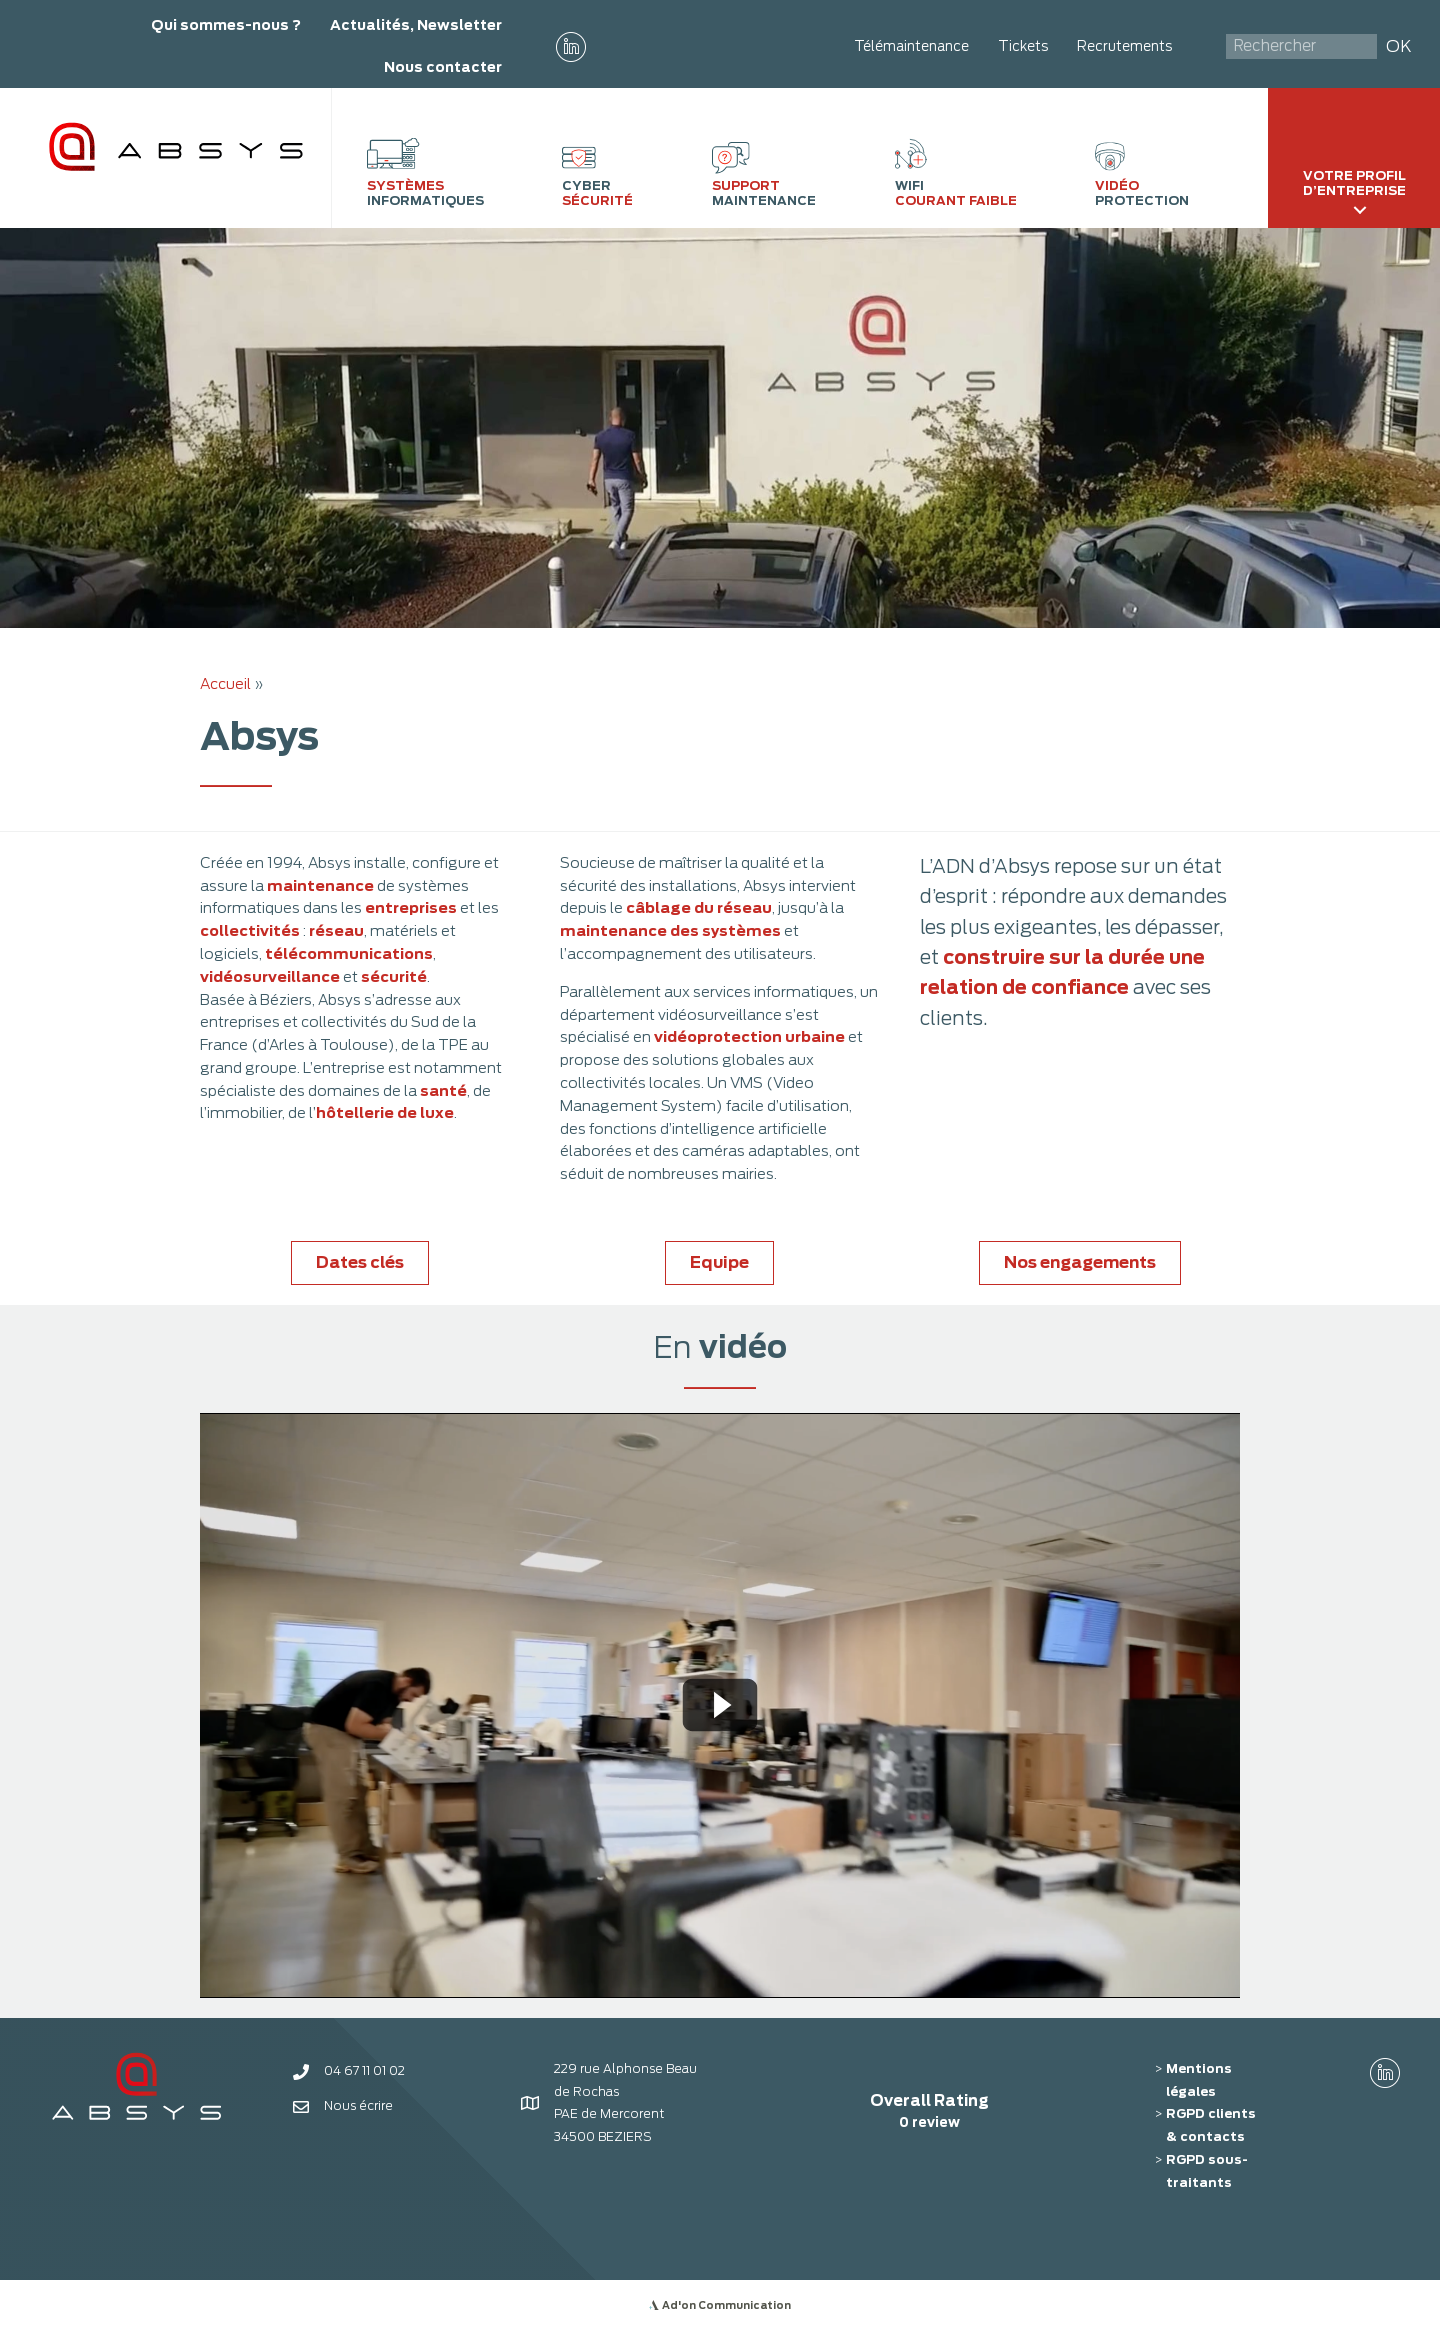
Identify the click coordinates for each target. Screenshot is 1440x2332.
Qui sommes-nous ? (226, 25)
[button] (571, 47)
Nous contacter (443, 67)
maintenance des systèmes (670, 930)
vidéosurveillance (270, 976)
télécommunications (349, 953)
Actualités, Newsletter (416, 25)
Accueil (225, 683)
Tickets (1023, 46)
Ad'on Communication (726, 2305)
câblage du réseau (699, 907)
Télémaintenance (911, 46)
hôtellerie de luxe (385, 1112)
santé (443, 1090)
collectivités (251, 930)
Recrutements (1124, 46)
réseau (336, 930)
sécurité (394, 976)
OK (1399, 46)
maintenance (322, 885)
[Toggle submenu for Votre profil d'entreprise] (1360, 209)
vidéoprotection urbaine (749, 1036)
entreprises (411, 907)
